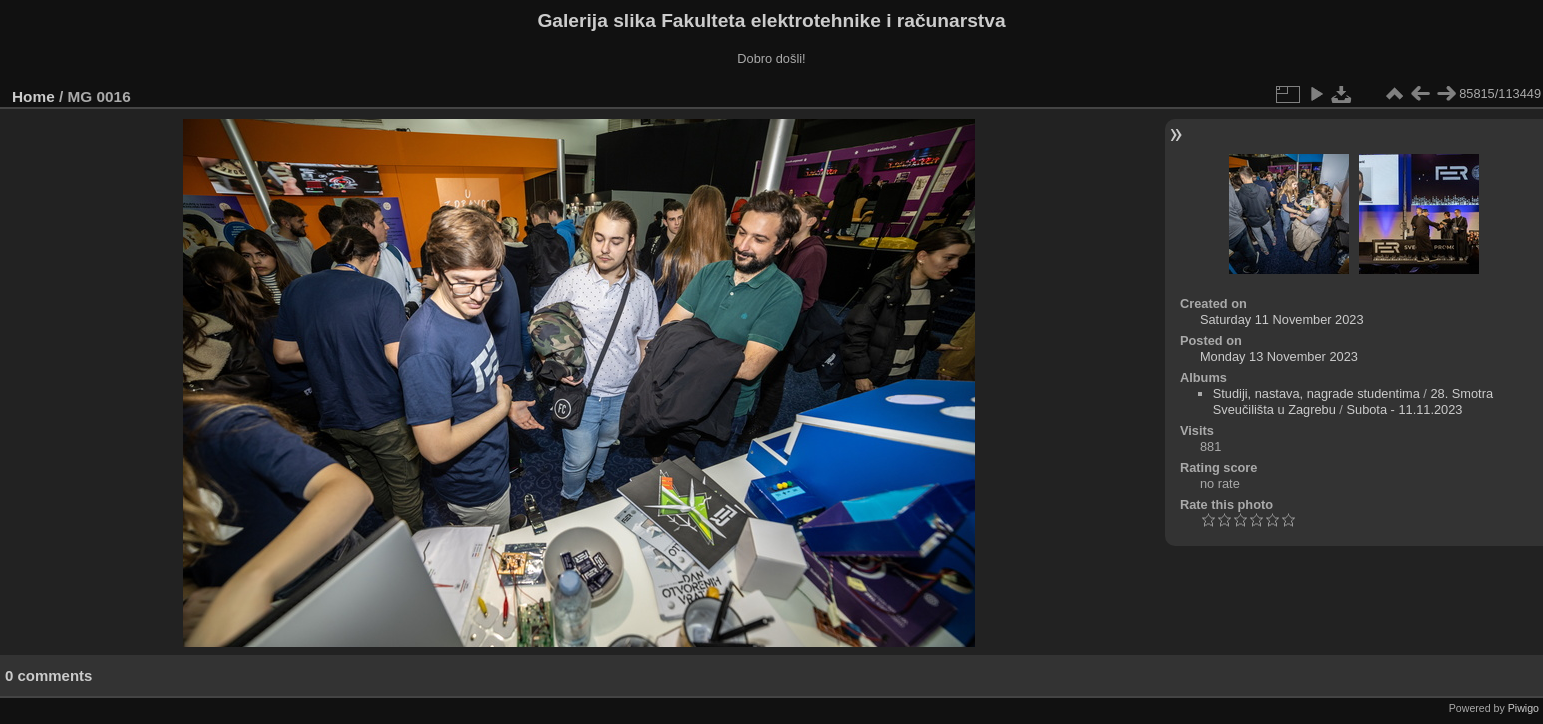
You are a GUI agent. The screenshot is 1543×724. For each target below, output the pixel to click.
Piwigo (1523, 708)
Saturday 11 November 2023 (1282, 319)
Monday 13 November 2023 (1279, 356)
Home (33, 96)
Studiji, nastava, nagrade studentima (1316, 393)
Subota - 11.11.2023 (1404, 409)
